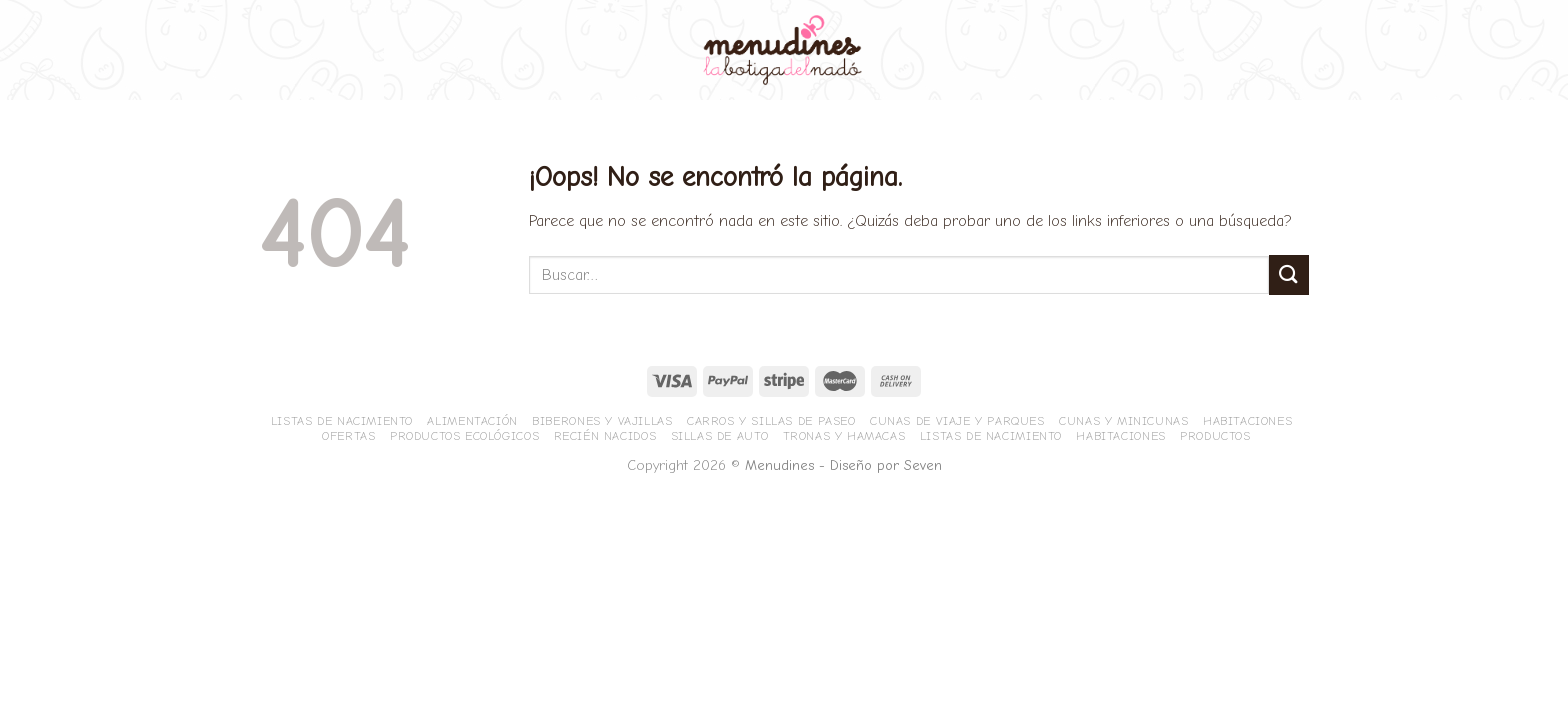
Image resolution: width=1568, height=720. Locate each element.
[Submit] (1289, 274)
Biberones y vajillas (602, 421)
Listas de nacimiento (342, 421)
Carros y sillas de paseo (771, 421)
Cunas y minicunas (1123, 421)
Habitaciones (1247, 421)
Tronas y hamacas (844, 436)
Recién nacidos (605, 436)
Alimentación (472, 421)
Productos (1215, 436)
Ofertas (348, 436)
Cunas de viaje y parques (957, 421)
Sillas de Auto (720, 436)
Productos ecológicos (464, 436)
